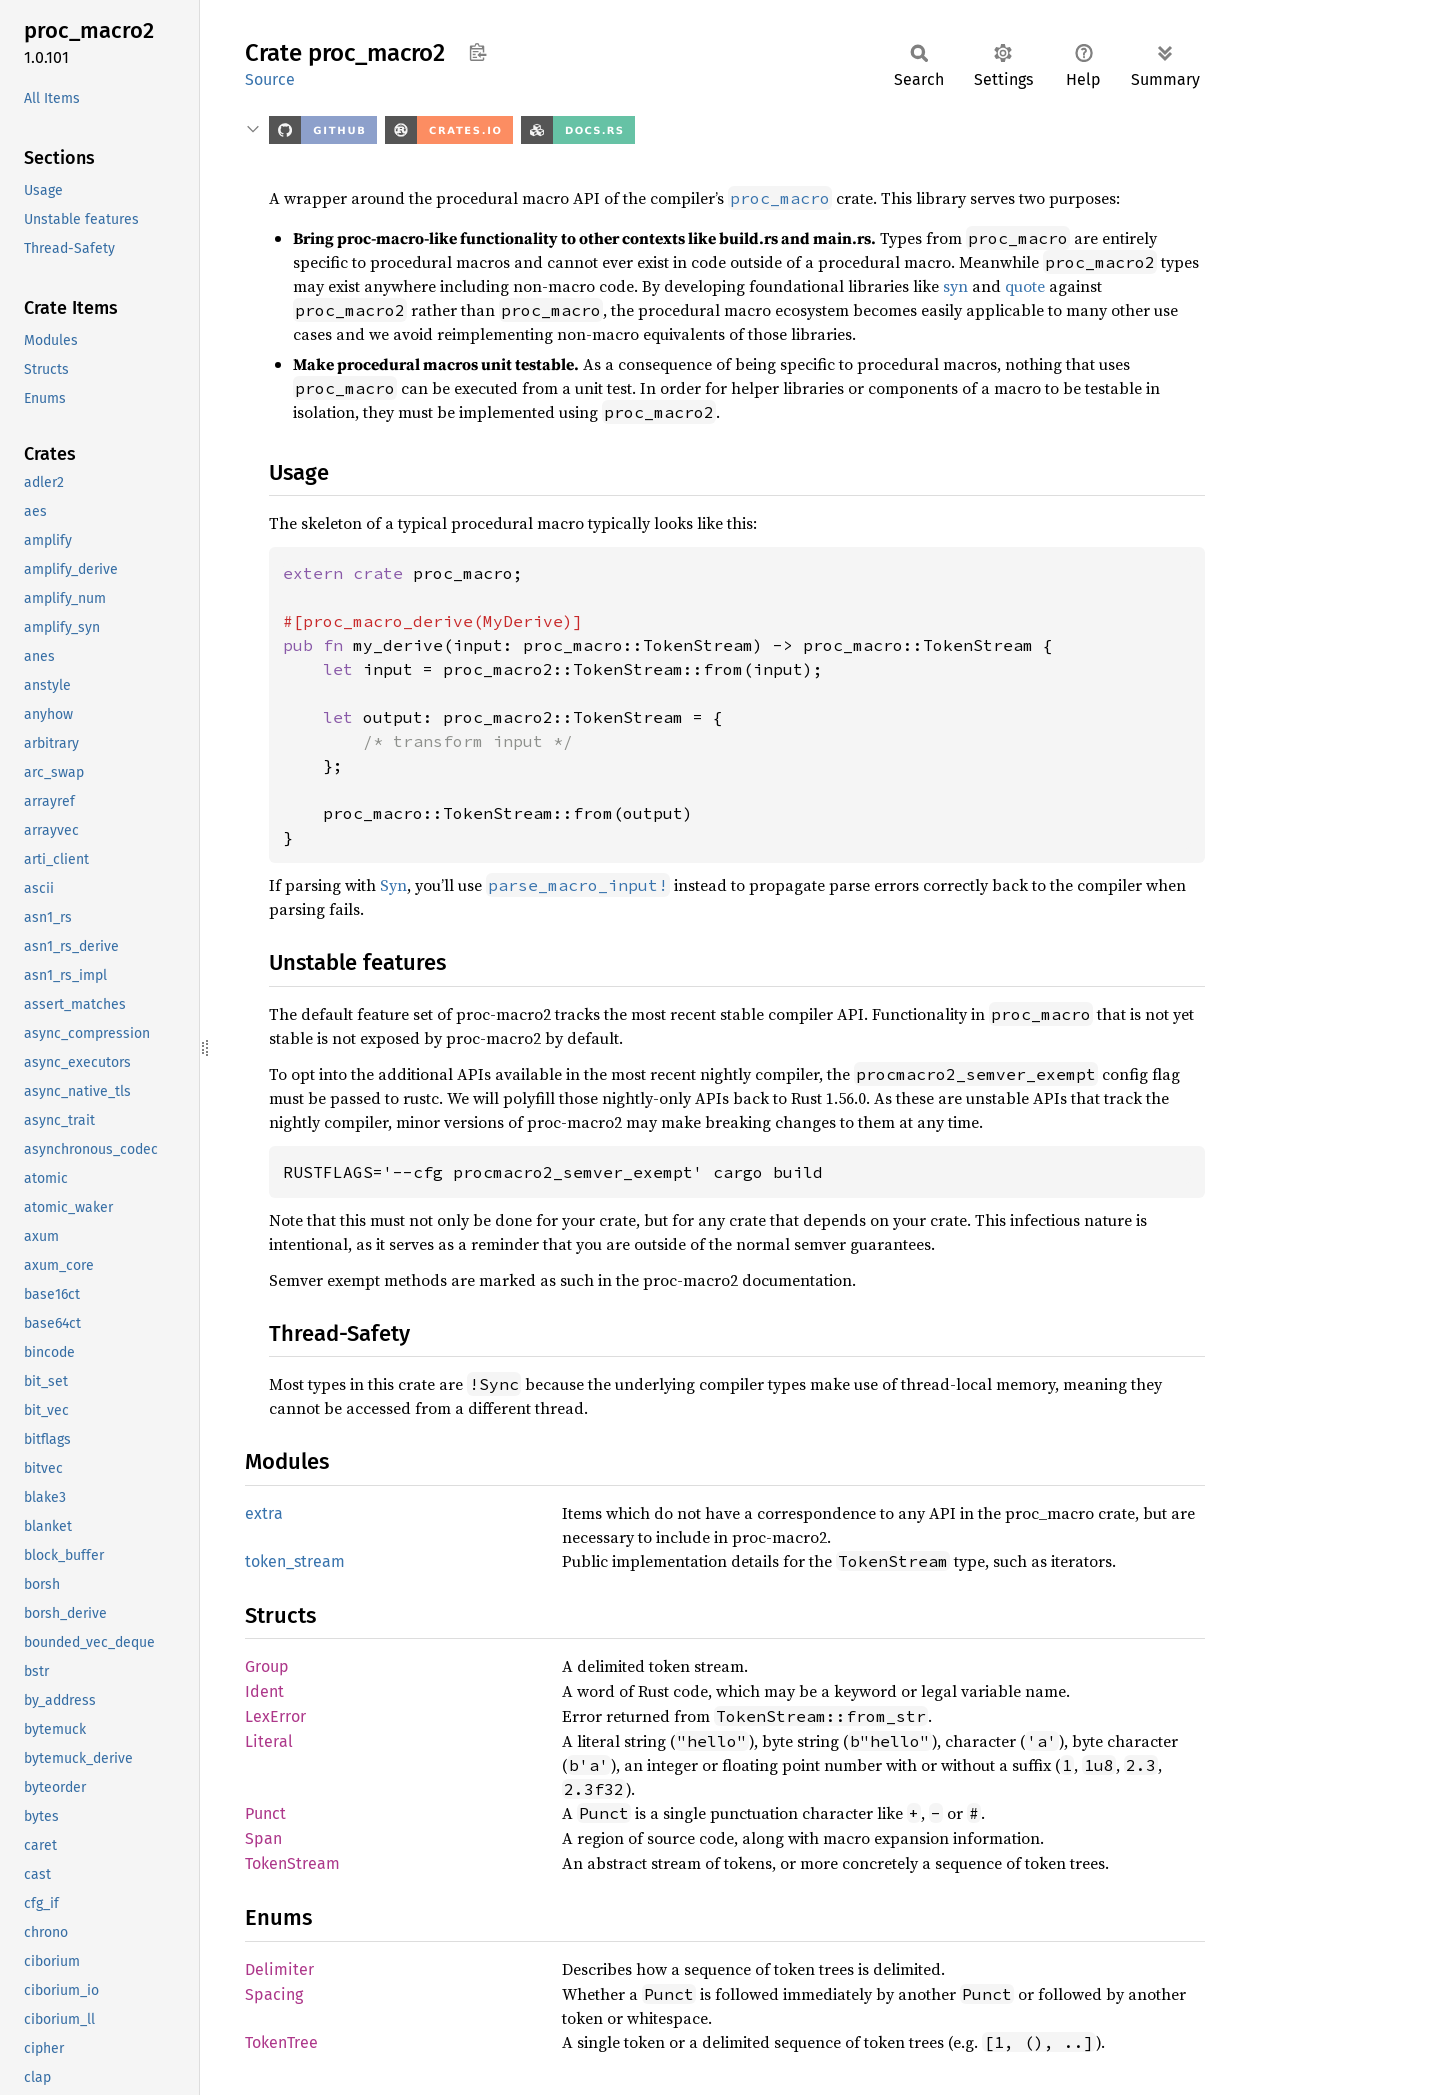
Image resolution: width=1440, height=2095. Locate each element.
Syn (393, 885)
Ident (264, 1691)
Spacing (274, 1994)
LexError (275, 1716)
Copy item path (477, 52)
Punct (265, 1813)
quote (1025, 286)
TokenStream (292, 1863)
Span (263, 1838)
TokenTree (281, 2042)
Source (270, 79)
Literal (269, 1741)
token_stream (295, 1561)
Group (267, 1666)
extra (264, 1513)
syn (955, 286)
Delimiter (279, 1969)
